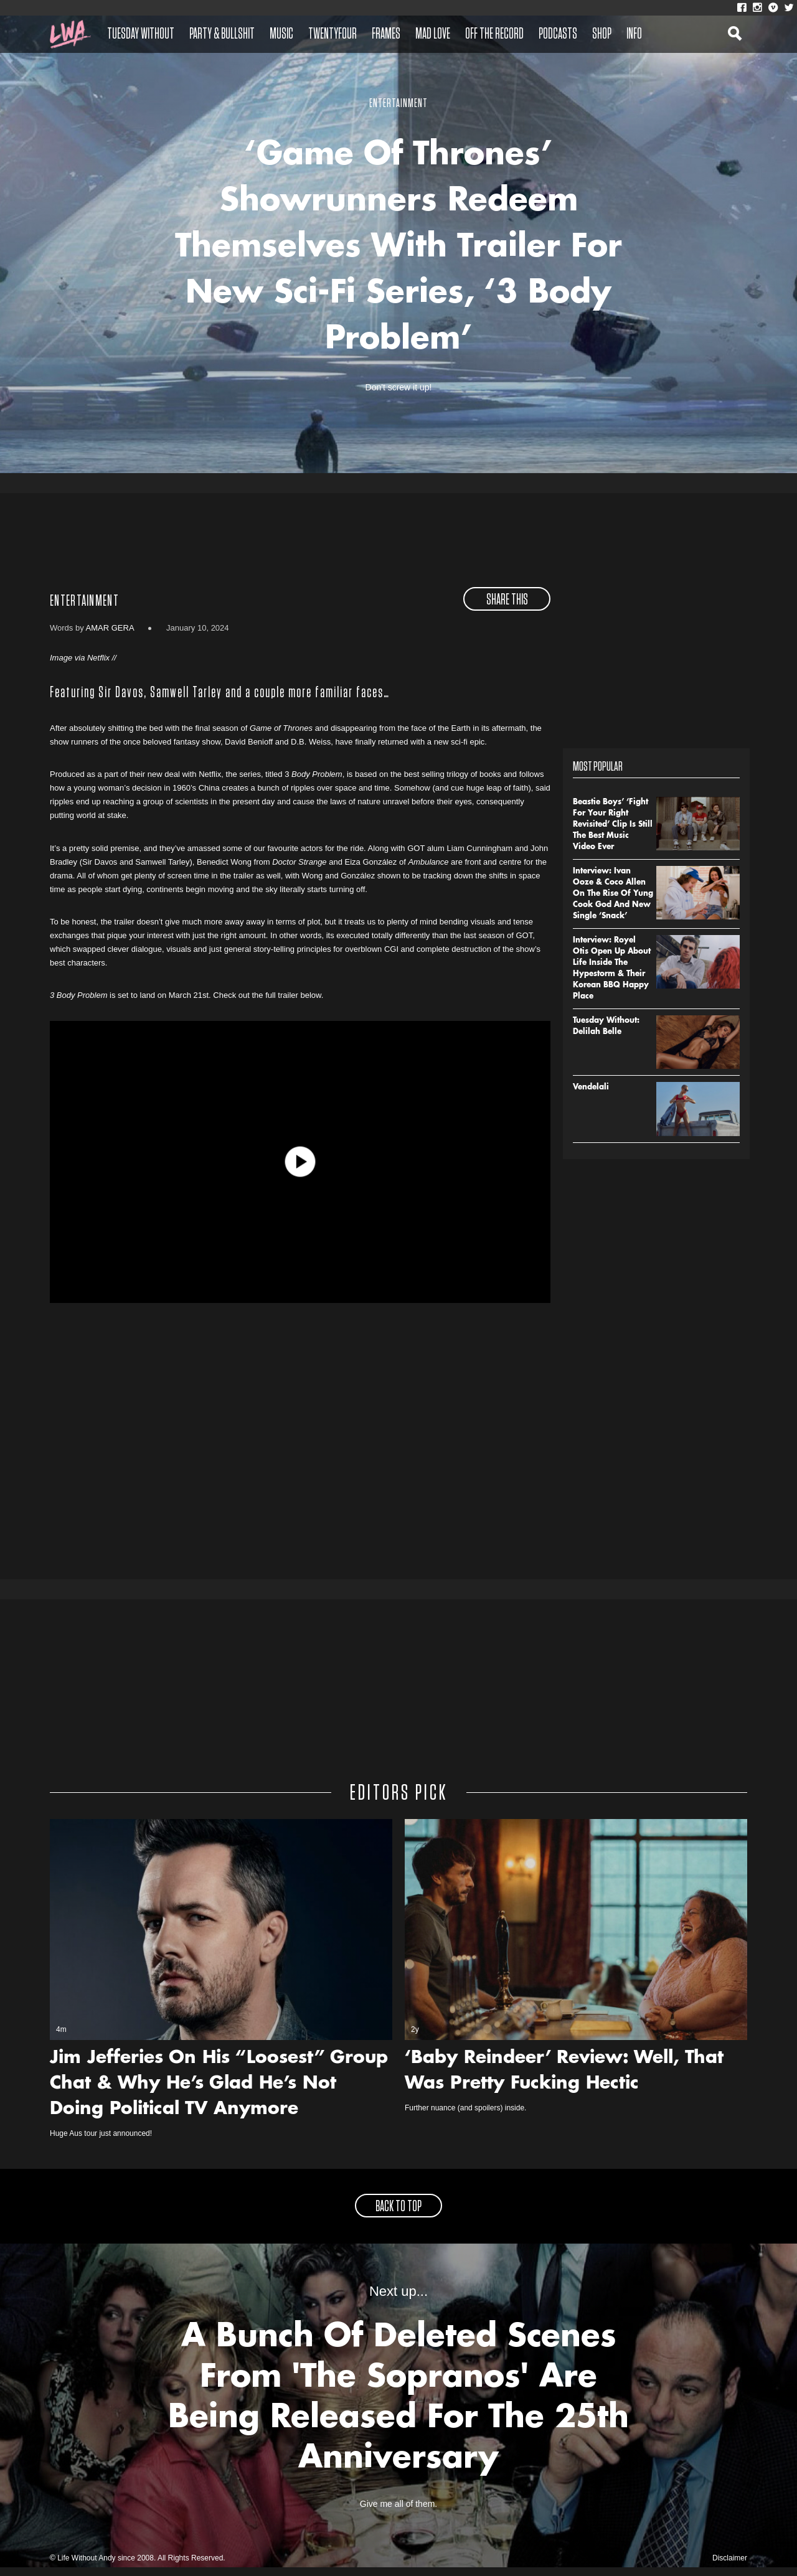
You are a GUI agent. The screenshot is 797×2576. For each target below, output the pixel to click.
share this (507, 608)
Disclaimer (729, 2566)
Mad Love (432, 34)
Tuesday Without (140, 34)
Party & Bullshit (222, 34)
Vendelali (591, 1096)
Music (281, 34)
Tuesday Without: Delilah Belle (606, 1034)
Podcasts (558, 34)
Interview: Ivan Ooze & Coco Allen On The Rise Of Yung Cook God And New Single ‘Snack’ (613, 902)
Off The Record (494, 34)
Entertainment (84, 609)
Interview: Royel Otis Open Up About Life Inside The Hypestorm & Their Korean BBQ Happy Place (612, 976)
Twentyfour (332, 34)
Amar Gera (110, 636)
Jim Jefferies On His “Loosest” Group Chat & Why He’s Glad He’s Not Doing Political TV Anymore (219, 2093)
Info (634, 34)
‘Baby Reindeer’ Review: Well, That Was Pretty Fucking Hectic (564, 2080)
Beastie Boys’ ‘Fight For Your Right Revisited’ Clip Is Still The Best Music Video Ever (613, 833)
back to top (398, 2215)
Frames (386, 34)
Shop (601, 34)
